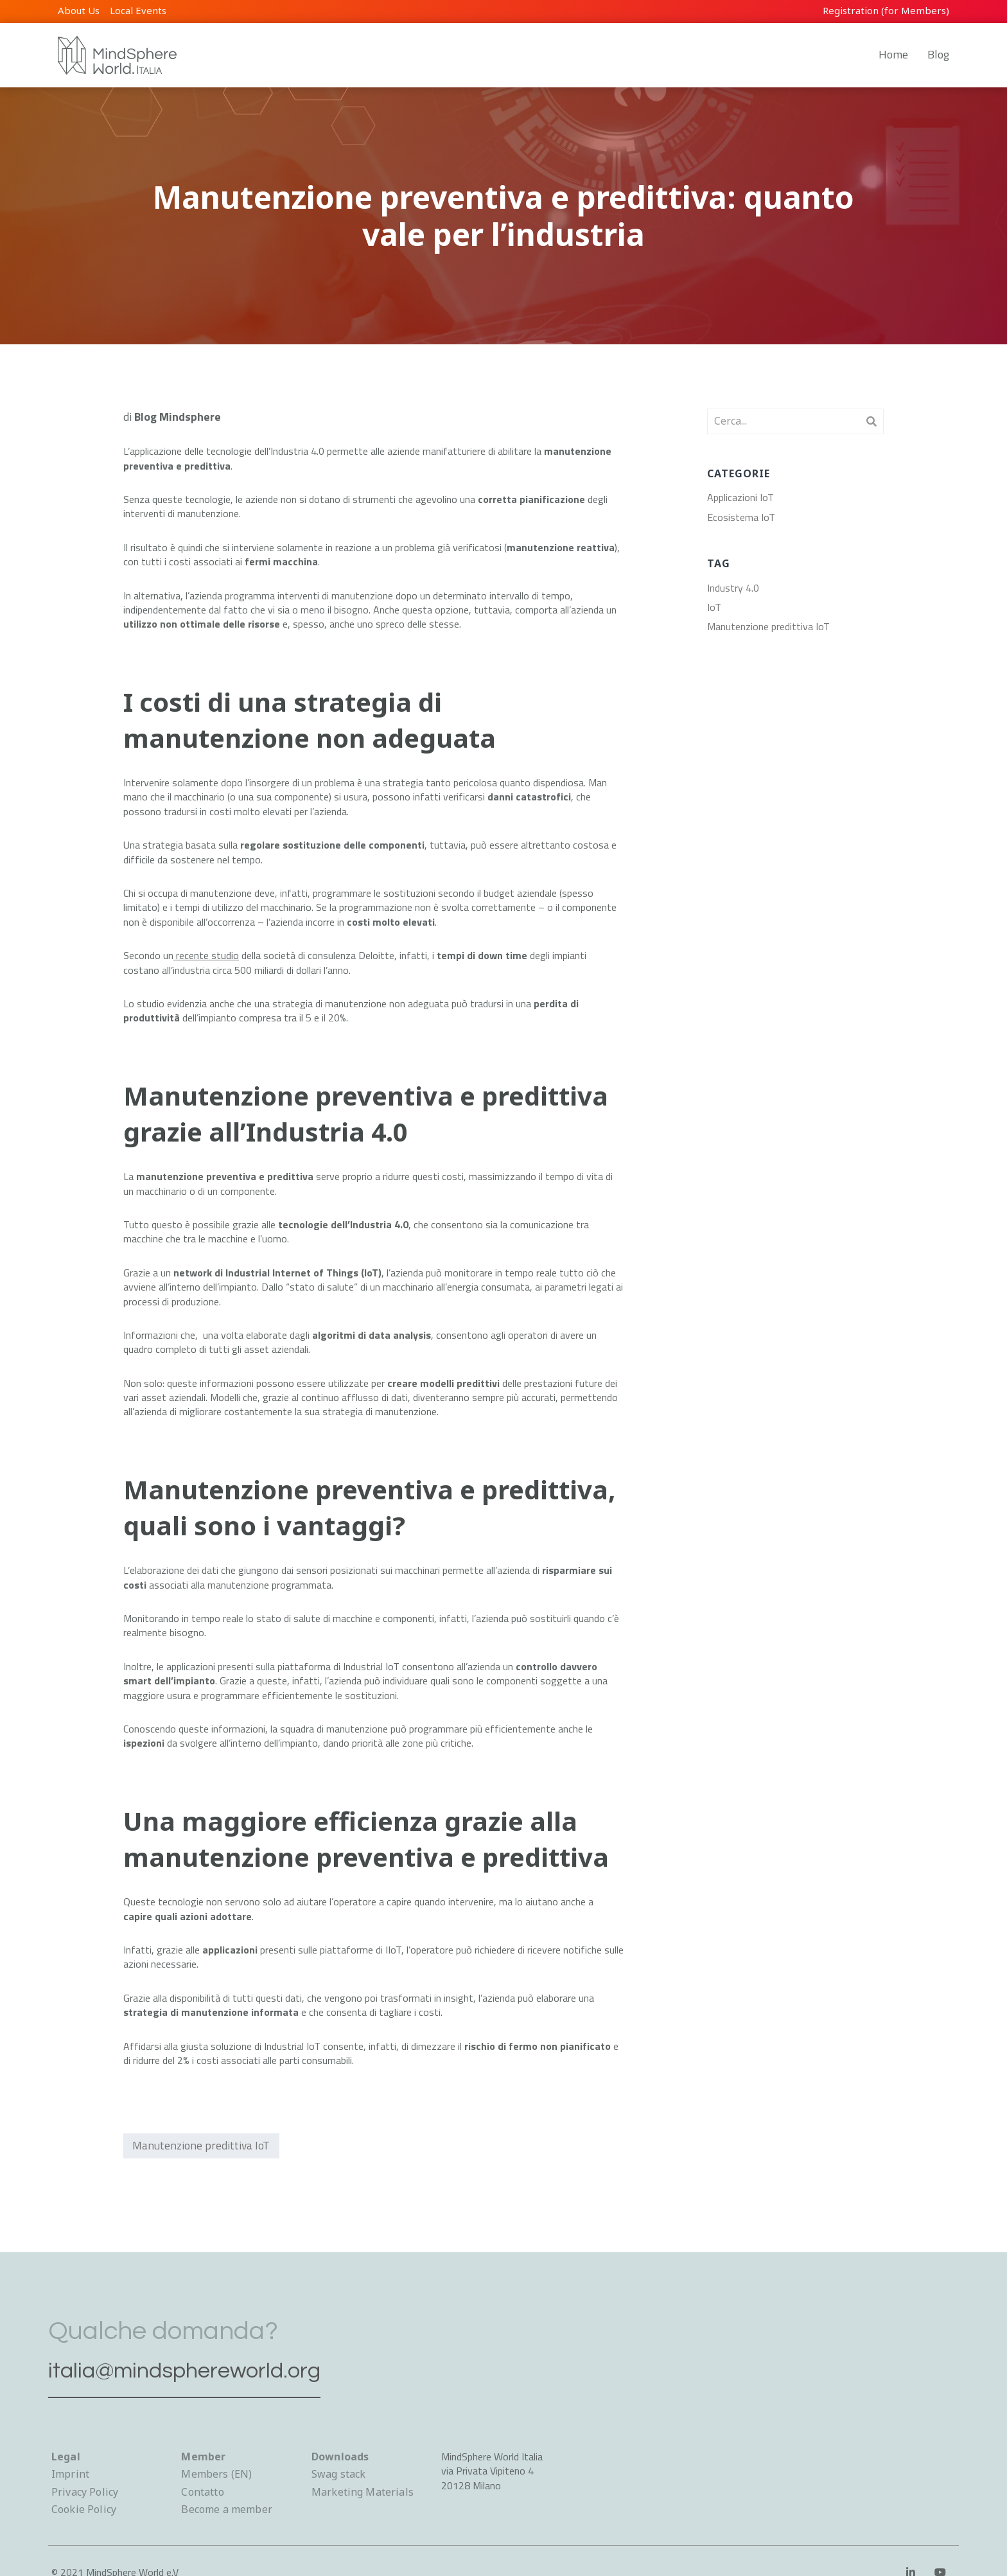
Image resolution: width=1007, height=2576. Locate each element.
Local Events (138, 10)
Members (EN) (216, 2474)
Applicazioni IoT (740, 497)
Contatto (202, 2492)
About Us (79, 10)
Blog (938, 54)
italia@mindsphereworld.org (207, 2368)
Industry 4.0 (733, 587)
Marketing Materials (362, 2492)
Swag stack (338, 2474)
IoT (714, 607)
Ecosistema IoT (741, 517)
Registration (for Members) (886, 10)
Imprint (70, 2474)
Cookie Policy (83, 2509)
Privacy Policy (84, 2492)
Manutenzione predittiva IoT (202, 2146)
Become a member (226, 2509)
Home (893, 54)
